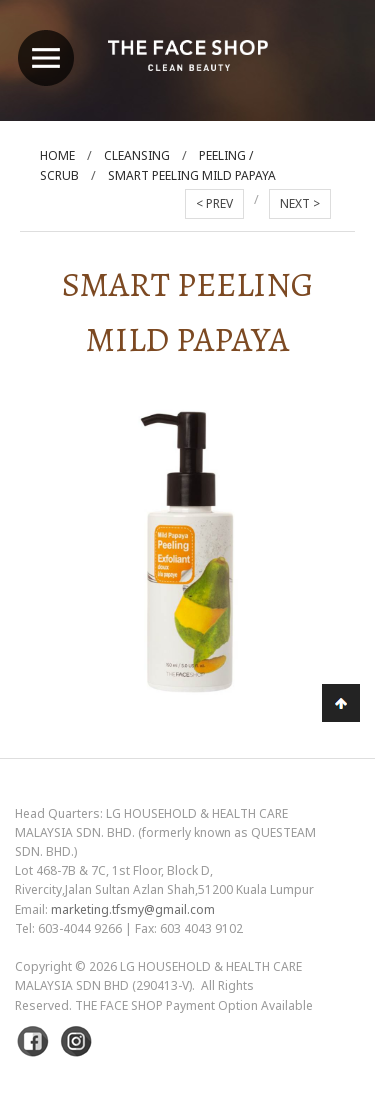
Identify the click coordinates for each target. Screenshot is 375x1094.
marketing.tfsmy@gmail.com (133, 909)
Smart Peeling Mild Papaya (192, 175)
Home (57, 155)
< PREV (214, 203)
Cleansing (137, 155)
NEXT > (300, 203)
